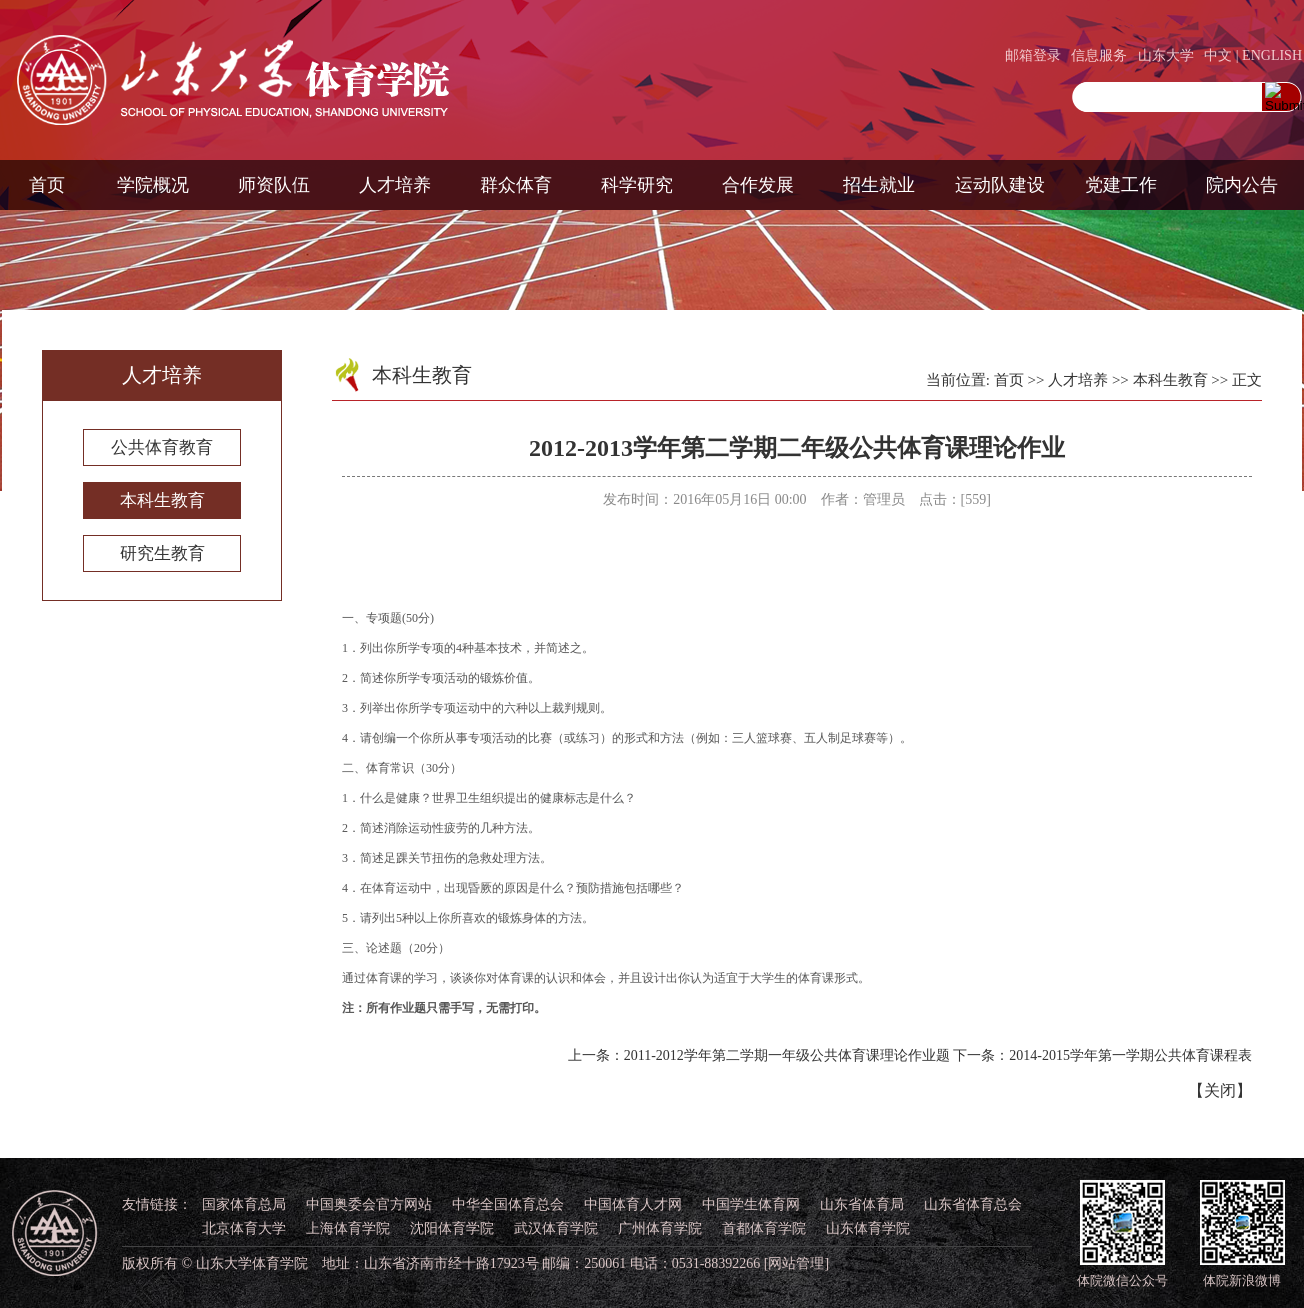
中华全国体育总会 (508, 1204)
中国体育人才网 (633, 1204)
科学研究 (637, 185)
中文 (1218, 55)
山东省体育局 (862, 1204)
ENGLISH (1272, 55)
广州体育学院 (660, 1228)
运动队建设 (1000, 185)
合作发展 (758, 185)
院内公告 (1242, 185)
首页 (47, 185)
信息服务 (1099, 55)
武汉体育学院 (556, 1228)
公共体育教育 (162, 447)
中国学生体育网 (751, 1204)
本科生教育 (162, 500)
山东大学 (1166, 55)
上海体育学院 (348, 1228)
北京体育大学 (244, 1228)
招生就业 (879, 185)
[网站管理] (796, 1263)
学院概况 (153, 185)
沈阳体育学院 (452, 1228)
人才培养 (395, 185)
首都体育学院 (764, 1228)
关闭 (1220, 1090)
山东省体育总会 (973, 1204)
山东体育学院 (868, 1228)
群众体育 (516, 185)
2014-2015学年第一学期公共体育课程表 (1130, 1055)
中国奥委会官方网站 (369, 1204)
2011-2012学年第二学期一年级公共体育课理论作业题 (787, 1055)
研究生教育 (162, 553)
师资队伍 (274, 185)
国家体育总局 (244, 1204)
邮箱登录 (1033, 55)
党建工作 (1121, 185)
